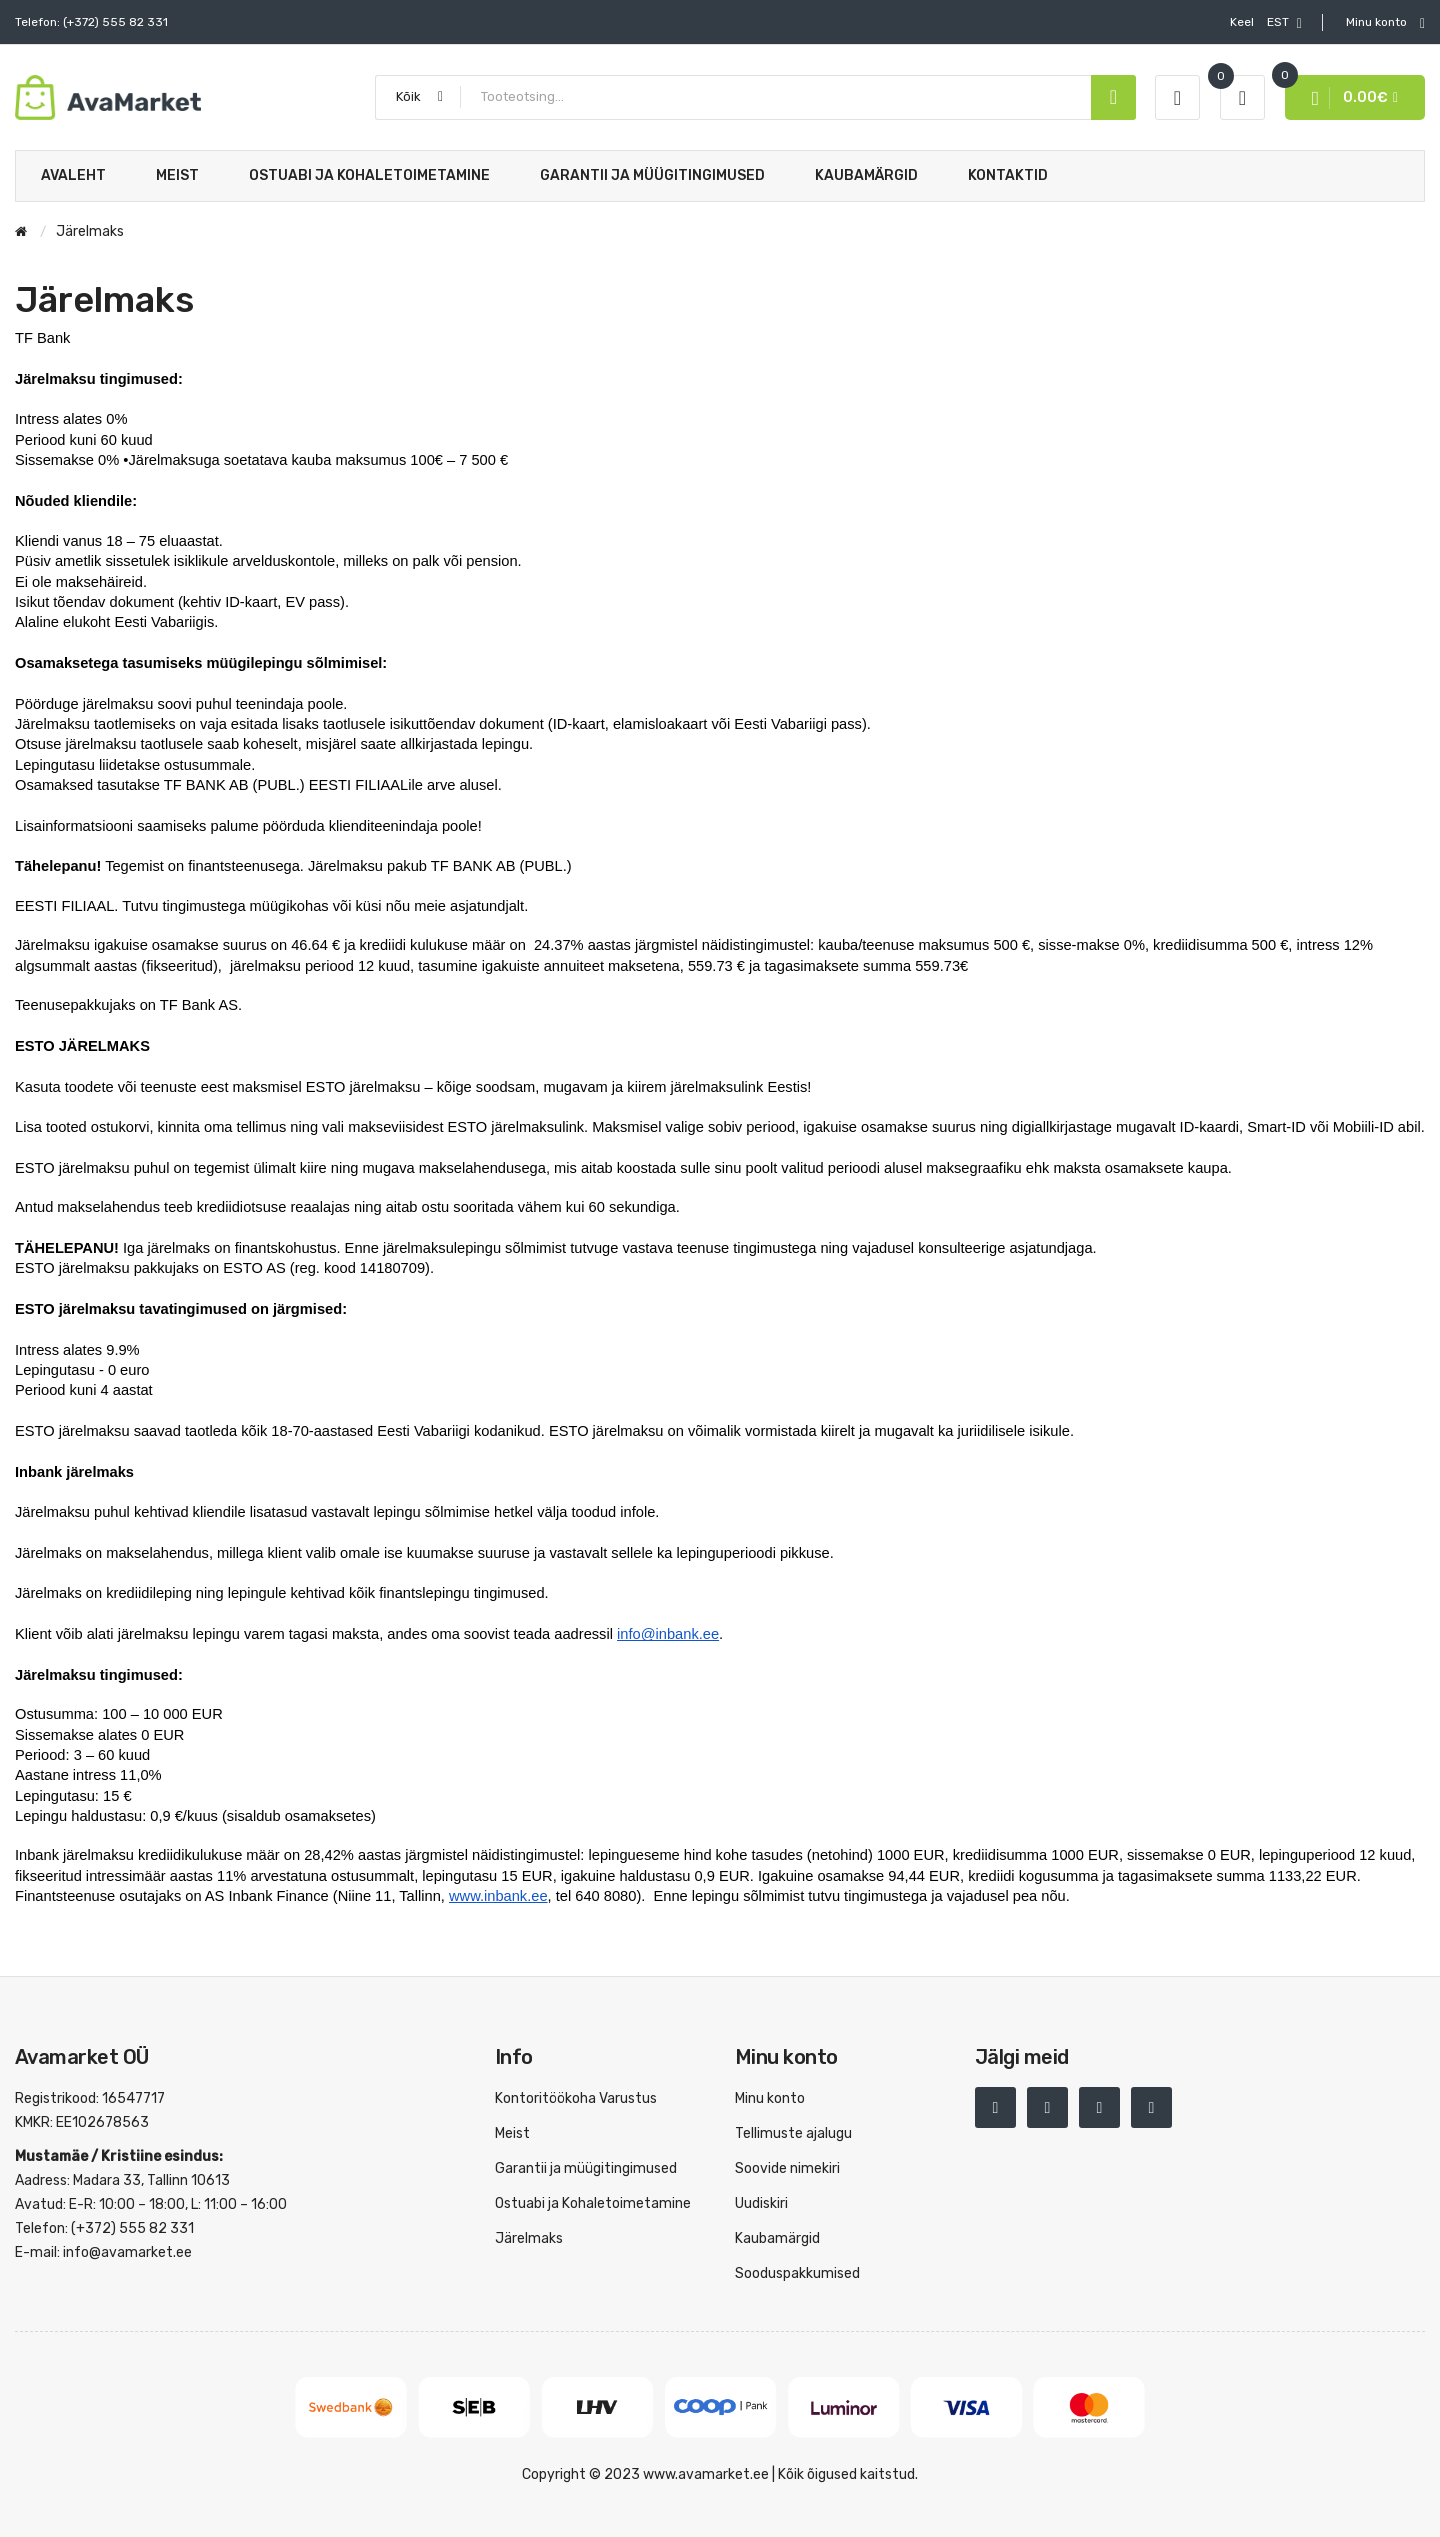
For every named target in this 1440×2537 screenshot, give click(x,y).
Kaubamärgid (777, 2238)
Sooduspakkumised (797, 2273)
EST (1266, 23)
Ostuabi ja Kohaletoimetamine (593, 2203)
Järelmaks (529, 2238)
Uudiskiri (761, 2203)
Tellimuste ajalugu (793, 2133)
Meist (512, 2133)
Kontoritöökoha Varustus (576, 2098)
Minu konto (770, 2098)
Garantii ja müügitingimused (586, 2168)
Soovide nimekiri (787, 2168)
